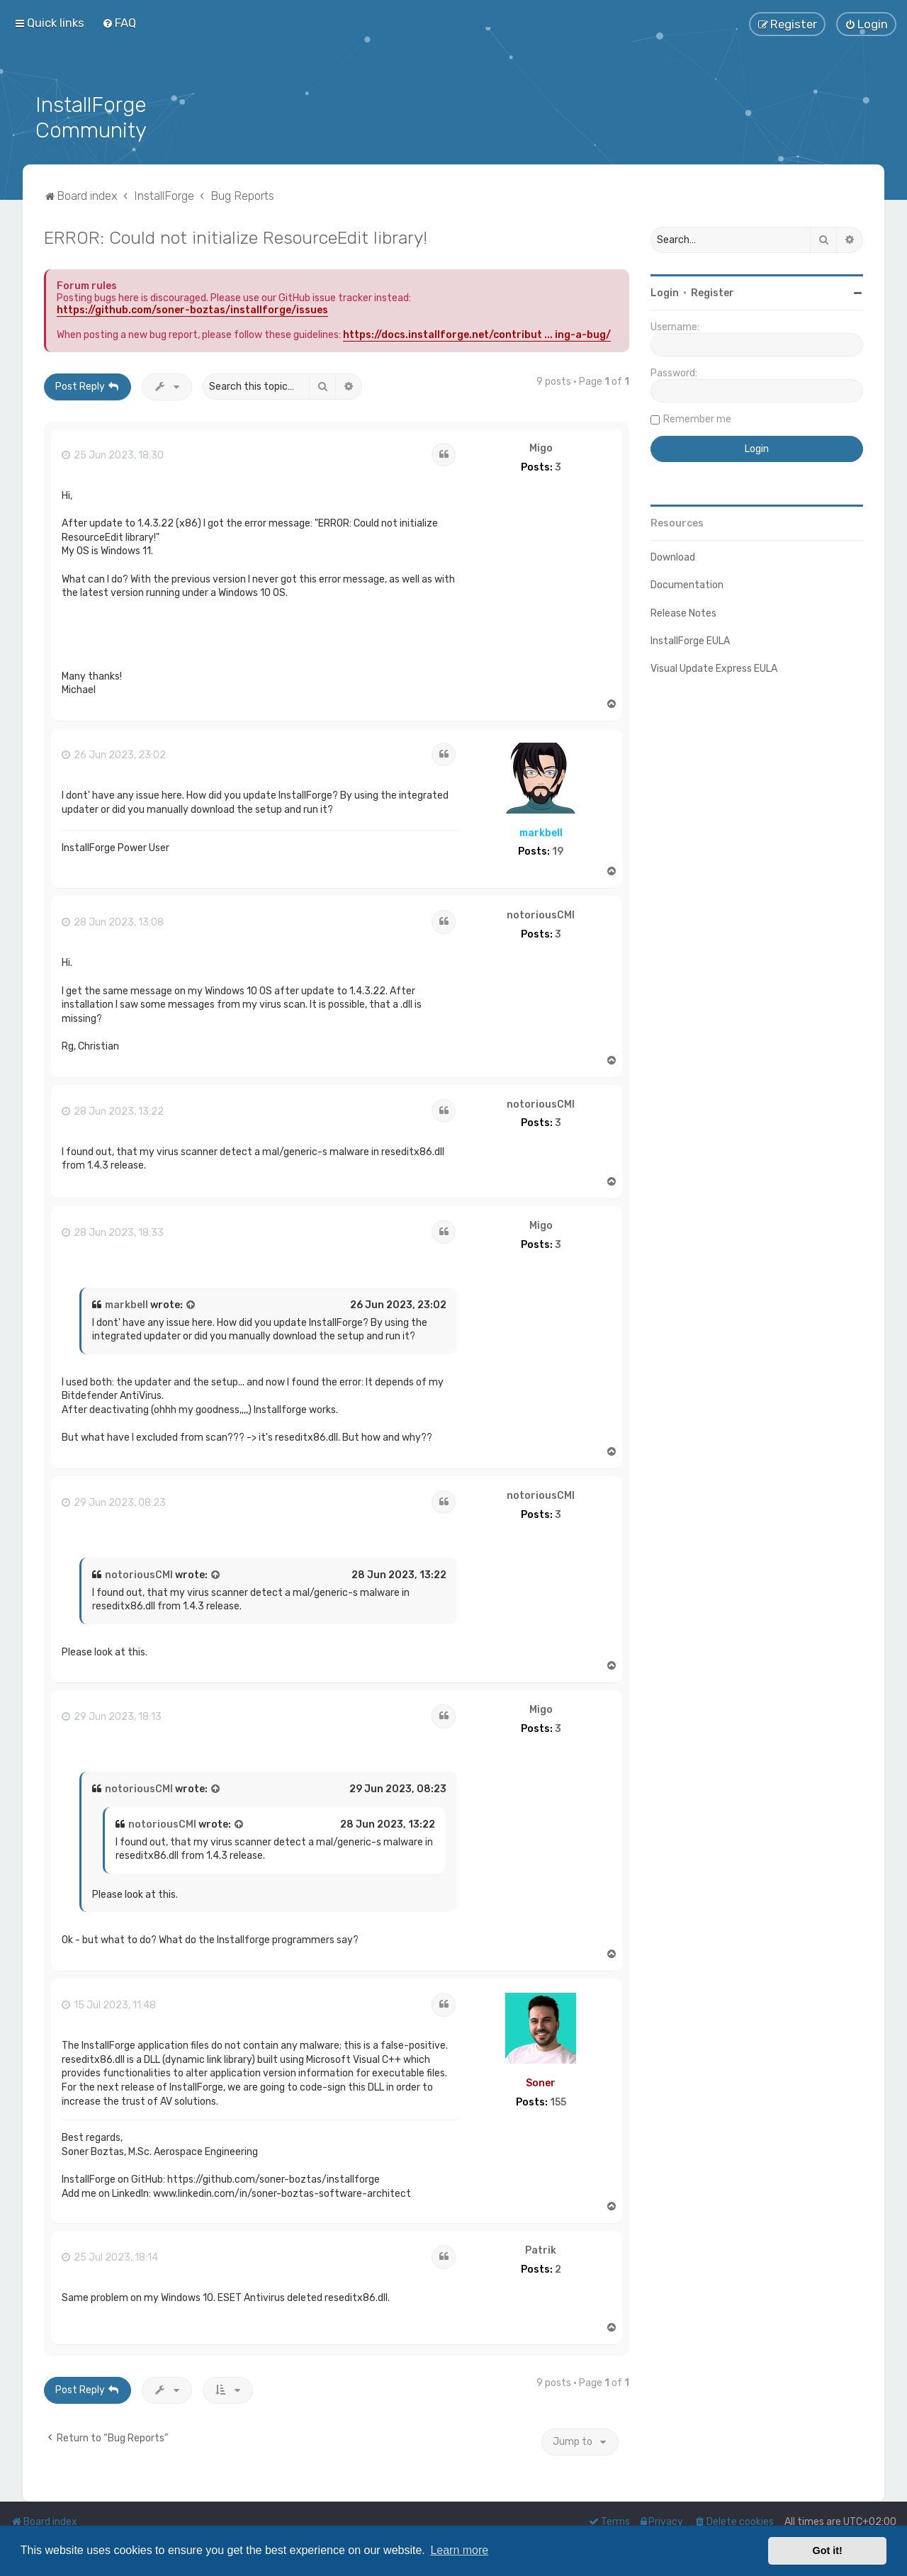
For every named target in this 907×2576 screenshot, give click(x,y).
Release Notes (683, 611)
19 (557, 850)
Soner (541, 2082)
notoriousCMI (541, 914)
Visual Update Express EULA (713, 667)
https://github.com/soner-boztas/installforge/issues (192, 309)
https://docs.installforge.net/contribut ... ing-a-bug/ (477, 333)
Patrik (540, 2249)
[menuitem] (119, 22)
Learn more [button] (459, 2550)
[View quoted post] (191, 1304)
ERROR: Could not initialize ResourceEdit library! (235, 236)
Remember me (697, 418)
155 (558, 2100)
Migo (541, 447)
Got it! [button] (828, 2550)
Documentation (686, 584)
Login (664, 292)
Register (712, 292)
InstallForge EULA (690, 640)
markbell (541, 831)
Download (672, 556)
